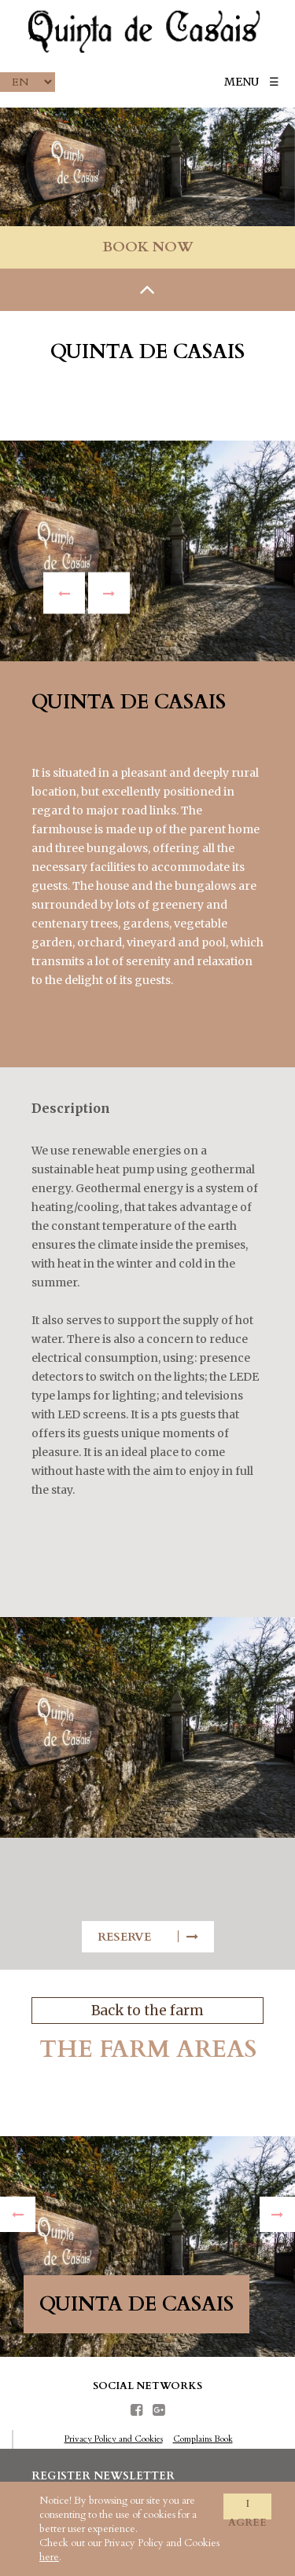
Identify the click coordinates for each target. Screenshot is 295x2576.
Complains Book (203, 2439)
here (49, 2557)
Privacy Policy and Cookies (114, 2439)
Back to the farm (147, 2010)
